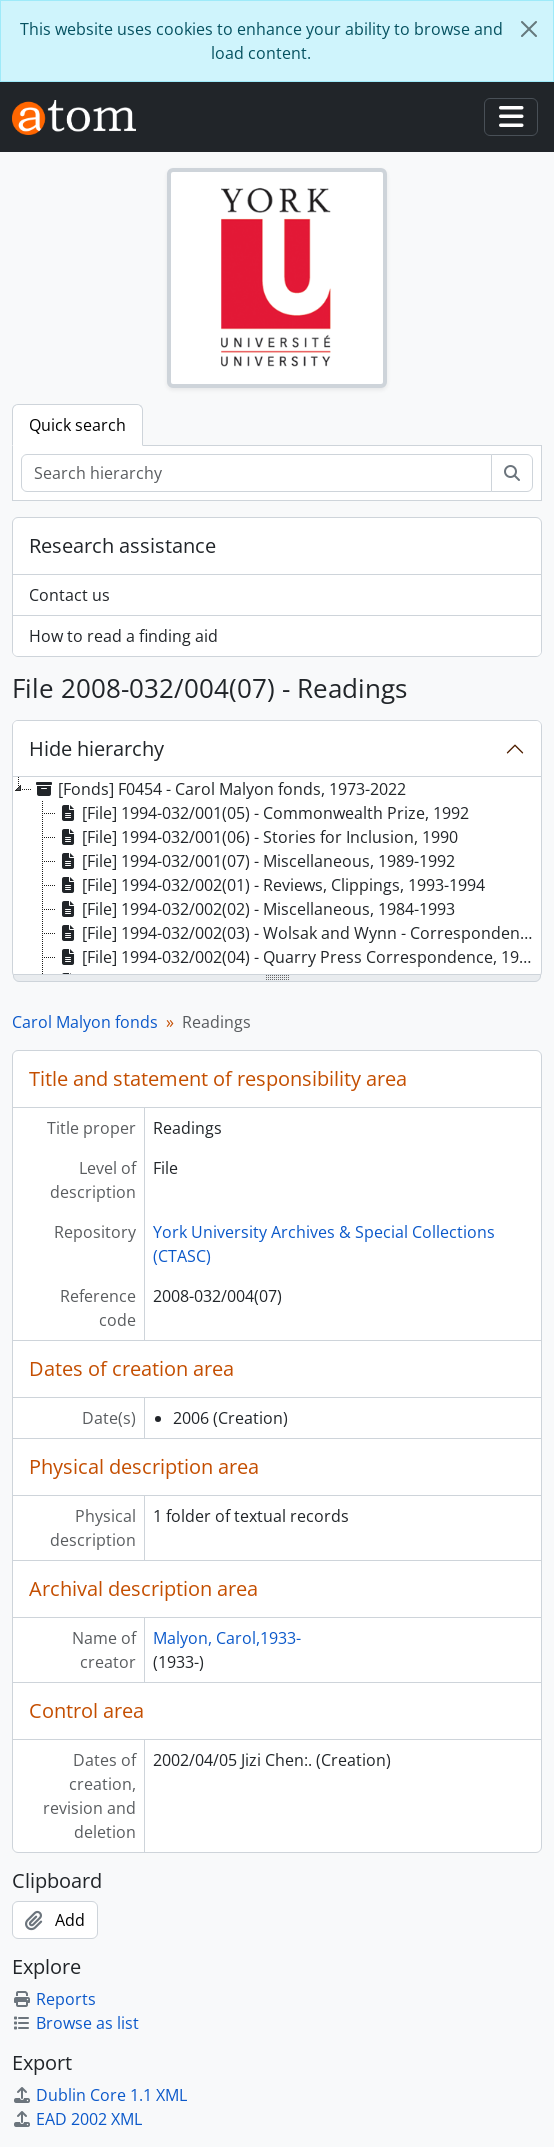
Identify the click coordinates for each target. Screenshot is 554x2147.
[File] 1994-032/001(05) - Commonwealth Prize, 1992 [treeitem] (262, 813)
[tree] (277, 877)
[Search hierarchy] (256, 473)
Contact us (69, 595)
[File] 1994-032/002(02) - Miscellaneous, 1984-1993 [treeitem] (255, 909)
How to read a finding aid (123, 636)
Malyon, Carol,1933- (227, 1638)
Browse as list (75, 2023)
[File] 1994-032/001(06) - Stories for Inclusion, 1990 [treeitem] (257, 837)
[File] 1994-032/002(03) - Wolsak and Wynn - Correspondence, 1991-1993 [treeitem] (298, 933)
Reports (54, 1999)
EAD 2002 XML (77, 2119)
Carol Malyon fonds (85, 1022)
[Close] (529, 29)
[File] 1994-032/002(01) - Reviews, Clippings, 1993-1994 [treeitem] (270, 885)
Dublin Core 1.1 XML (99, 2095)
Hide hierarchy (96, 748)
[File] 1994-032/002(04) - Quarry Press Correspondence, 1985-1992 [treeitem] (298, 957)
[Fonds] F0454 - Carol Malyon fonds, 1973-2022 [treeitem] (219, 789)
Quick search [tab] (77, 425)
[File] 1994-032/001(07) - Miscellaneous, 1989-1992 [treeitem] (255, 861)
